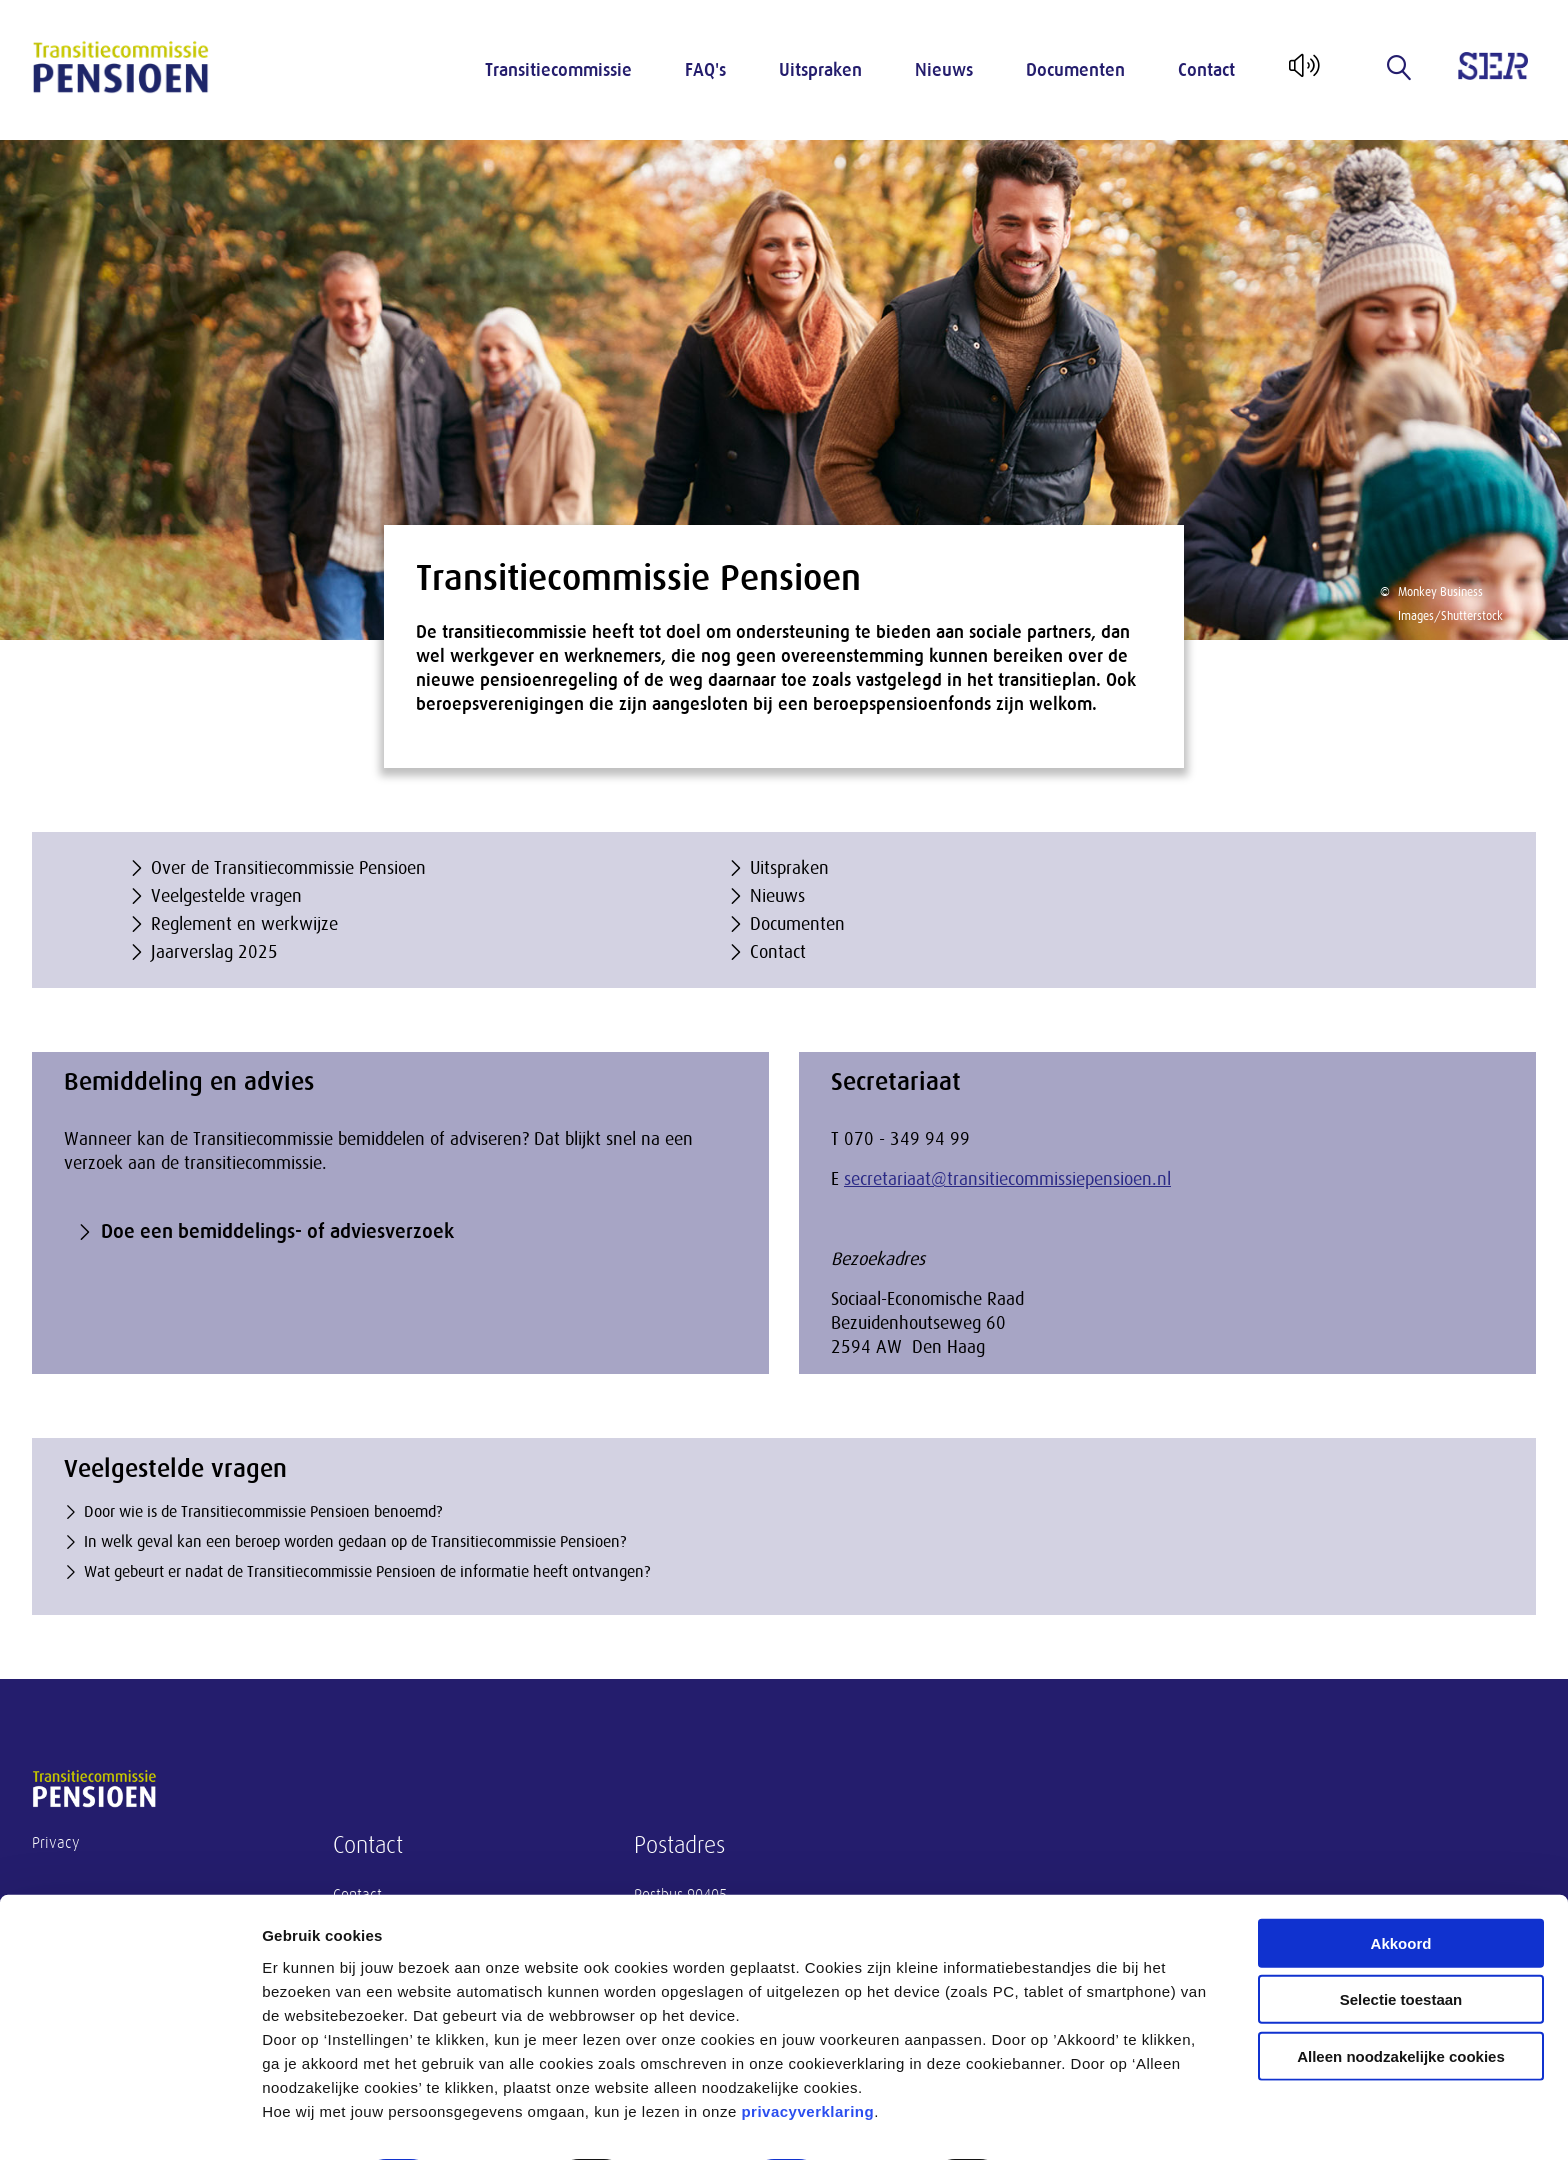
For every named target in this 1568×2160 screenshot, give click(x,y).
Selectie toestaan (1401, 1944)
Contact (1206, 70)
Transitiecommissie (558, 70)
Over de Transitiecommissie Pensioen (288, 868)
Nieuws (944, 70)
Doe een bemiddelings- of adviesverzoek (277, 1231)
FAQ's (705, 70)
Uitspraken (820, 70)
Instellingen (1075, 2120)
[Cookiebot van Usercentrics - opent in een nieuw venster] (129, 2121)
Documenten (1075, 70)
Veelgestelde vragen (226, 896)
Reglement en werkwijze (244, 924)
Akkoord (1401, 1887)
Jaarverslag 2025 (214, 952)
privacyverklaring (807, 2055)
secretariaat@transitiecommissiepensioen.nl (1007, 1179)
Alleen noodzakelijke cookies (1401, 2000)
